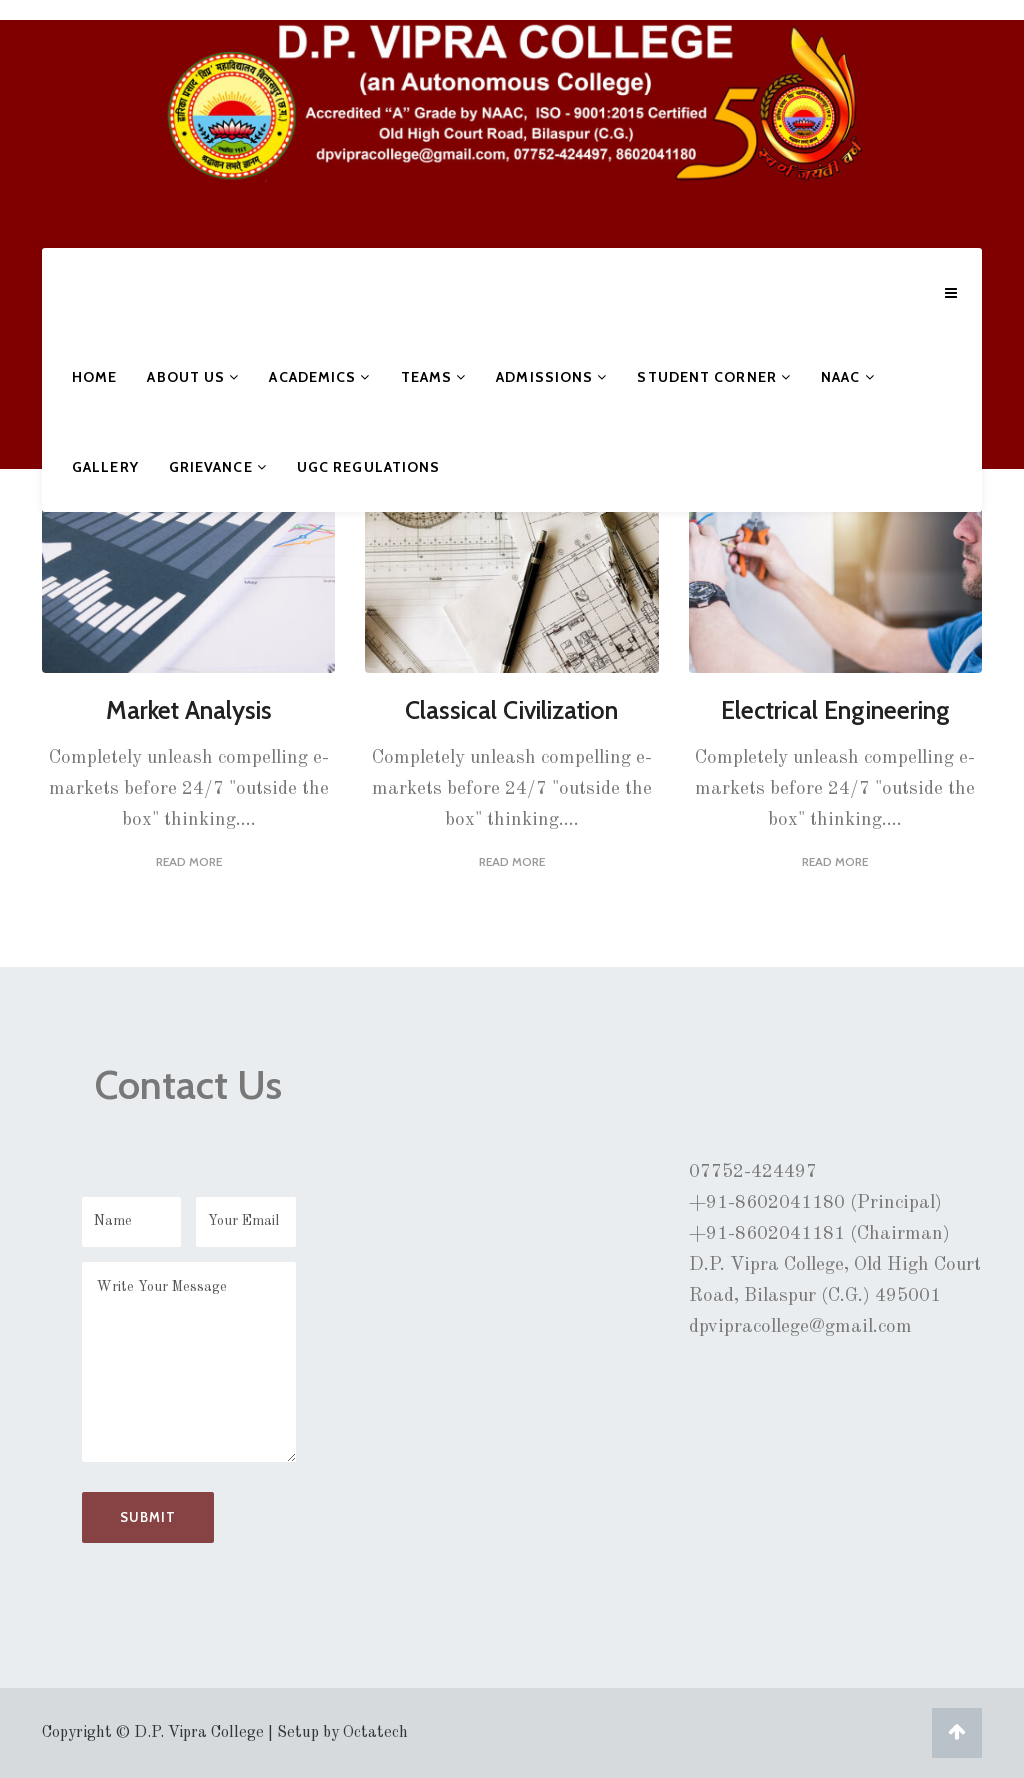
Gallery (105, 467)
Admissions (551, 377)
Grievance (218, 467)
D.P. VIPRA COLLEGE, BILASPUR (125, 134)
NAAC (848, 377)
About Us (193, 377)
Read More (189, 861)
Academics (319, 377)
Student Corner (714, 377)
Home (94, 377)
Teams (434, 377)
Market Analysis (189, 710)
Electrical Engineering (835, 710)
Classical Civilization (511, 710)
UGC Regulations (369, 467)
